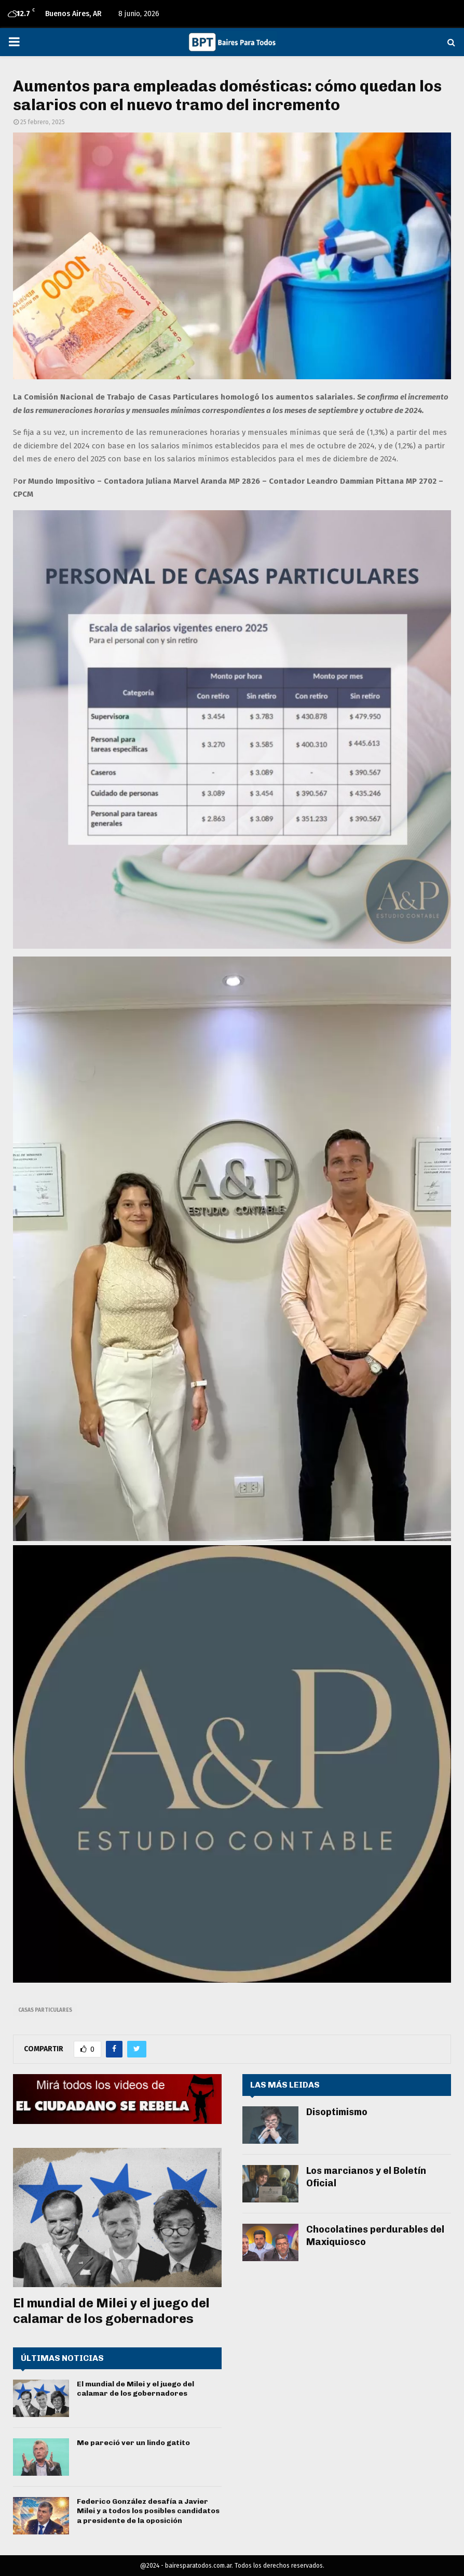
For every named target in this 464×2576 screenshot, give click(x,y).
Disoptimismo (336, 2112)
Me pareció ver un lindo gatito (133, 2442)
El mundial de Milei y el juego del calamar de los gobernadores (111, 2310)
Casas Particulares (45, 2010)
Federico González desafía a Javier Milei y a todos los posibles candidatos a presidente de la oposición (148, 2511)
